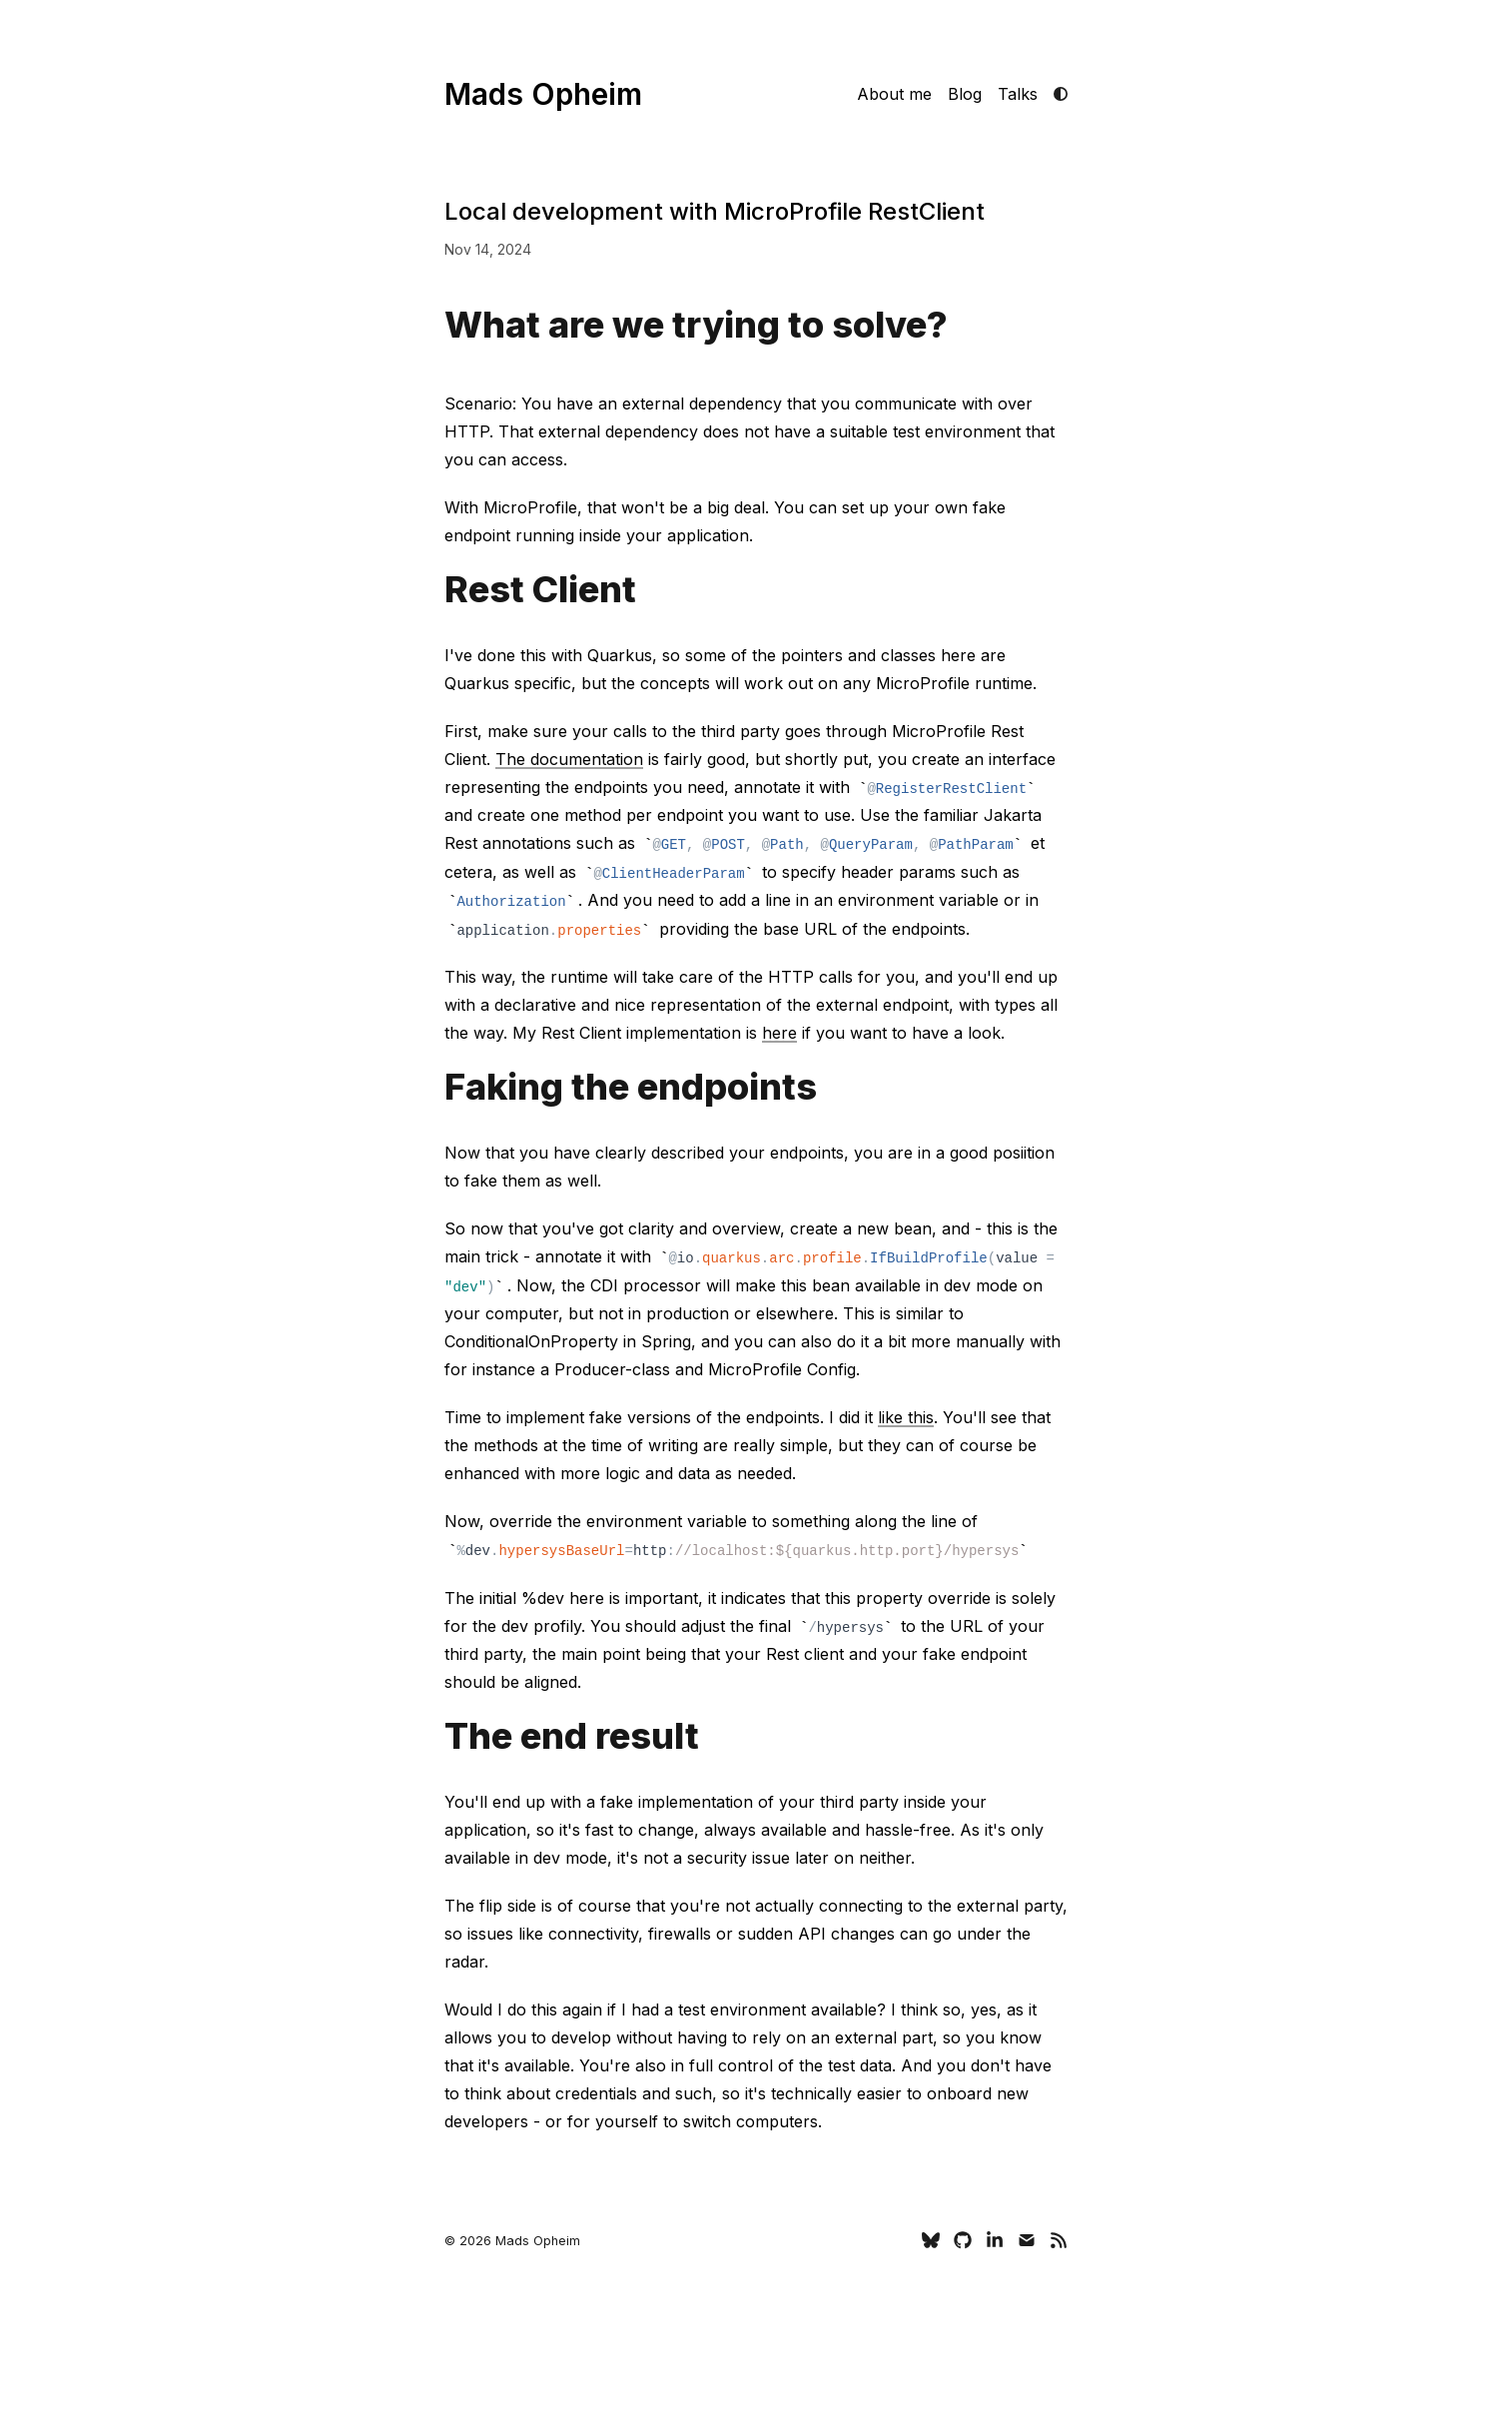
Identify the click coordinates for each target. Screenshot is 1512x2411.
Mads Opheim (543, 94)
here (779, 1033)
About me (894, 94)
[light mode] (1061, 94)
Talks (1018, 94)
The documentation (569, 759)
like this (906, 1417)
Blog (965, 94)
